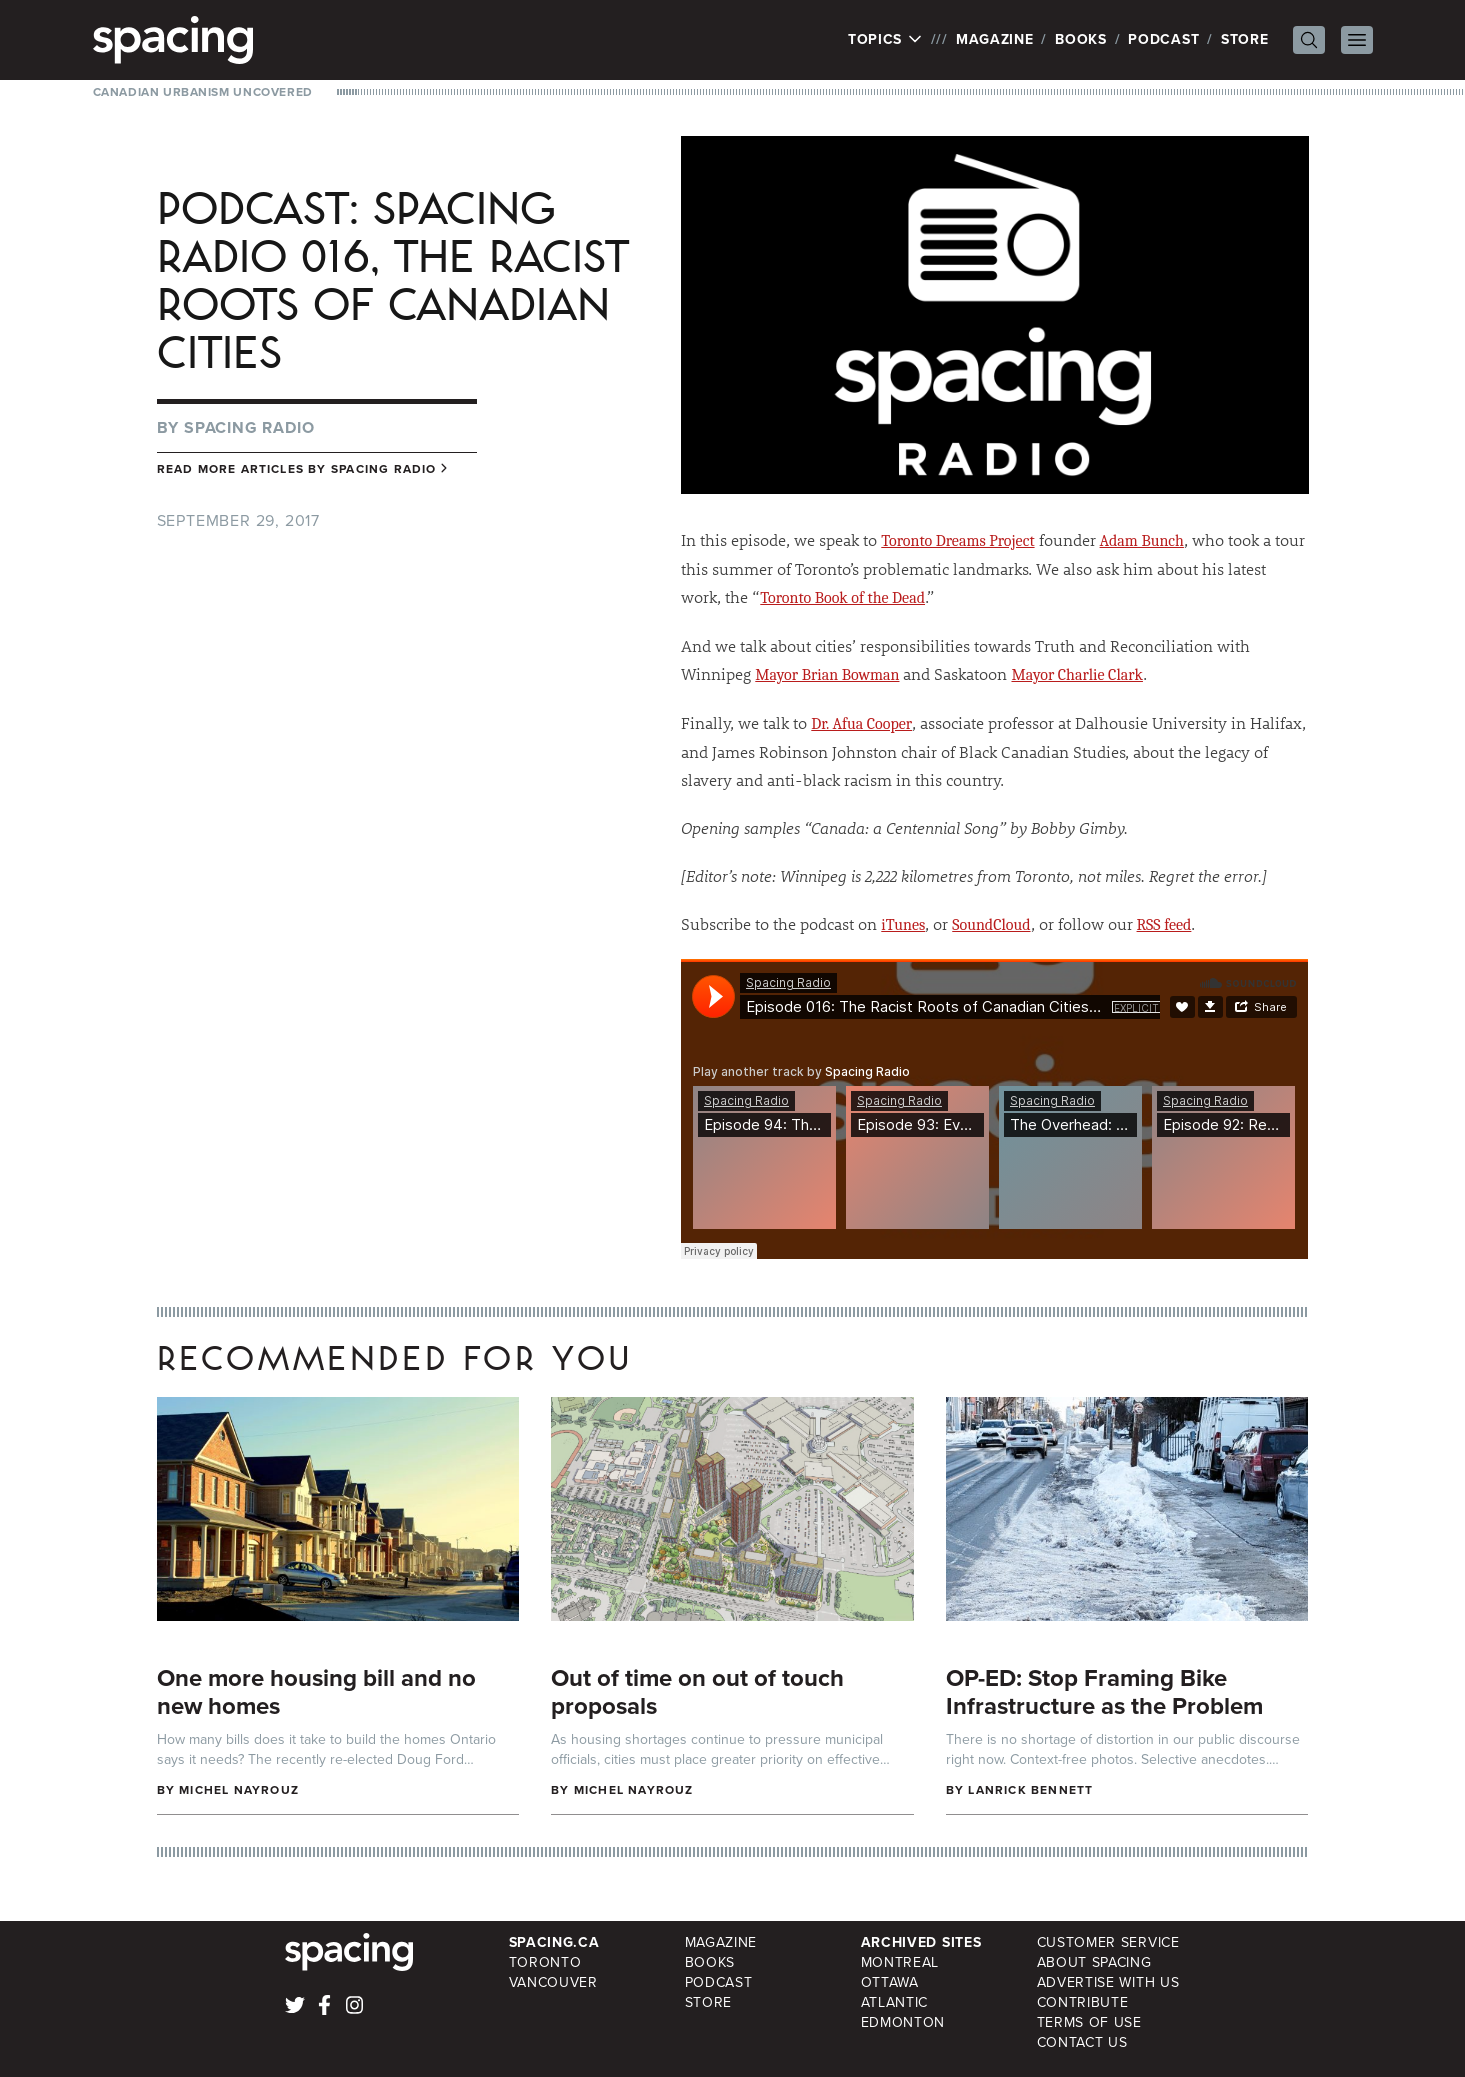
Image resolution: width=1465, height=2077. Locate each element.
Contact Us (1082, 2042)
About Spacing (1094, 1962)
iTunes (903, 925)
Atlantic (895, 2002)
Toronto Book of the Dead (842, 598)
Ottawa (890, 1982)
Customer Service (1108, 1942)
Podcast (1163, 39)
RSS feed (1164, 925)
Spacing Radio (249, 427)
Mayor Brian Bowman (827, 675)
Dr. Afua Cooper (861, 724)
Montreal (900, 1962)
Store (1245, 39)
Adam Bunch (1142, 541)
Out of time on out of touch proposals (697, 1692)
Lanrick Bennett (1030, 1790)
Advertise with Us (1108, 1982)
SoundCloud (991, 925)
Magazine (995, 39)
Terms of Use (1089, 2022)
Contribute (1083, 2002)
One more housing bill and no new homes (316, 1692)
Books (1081, 39)
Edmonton (903, 2022)
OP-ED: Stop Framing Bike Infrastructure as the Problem (1104, 1692)
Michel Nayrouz (239, 1790)
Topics (885, 40)
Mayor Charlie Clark (1076, 675)
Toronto (545, 1962)
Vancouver (553, 1982)
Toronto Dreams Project (957, 541)
